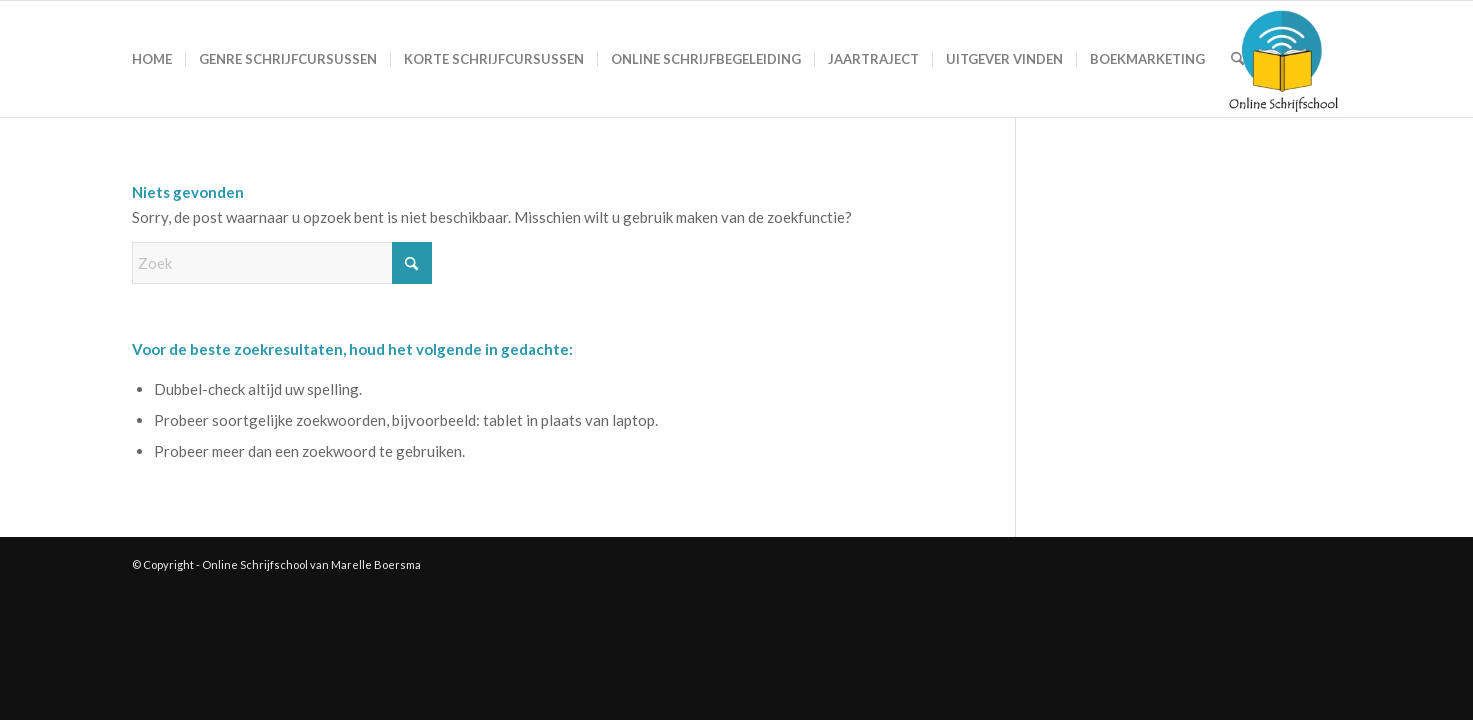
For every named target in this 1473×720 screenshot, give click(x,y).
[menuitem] (152, 59)
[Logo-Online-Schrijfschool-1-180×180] (1284, 59)
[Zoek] (1237, 59)
